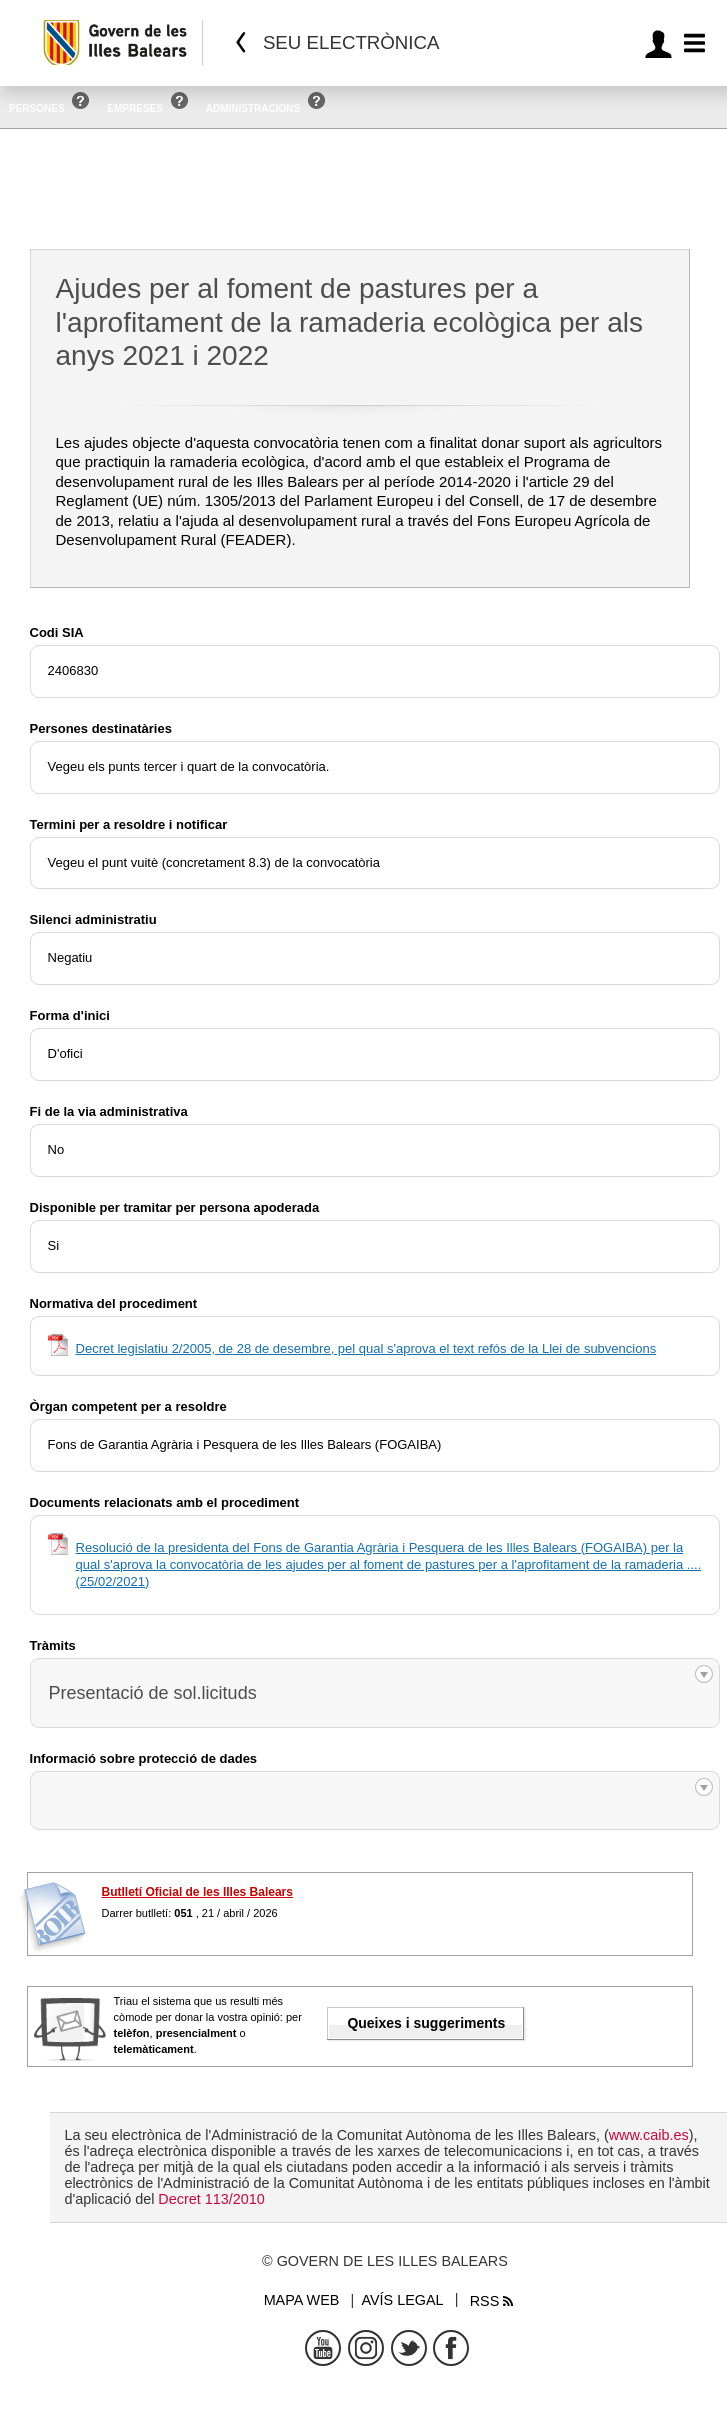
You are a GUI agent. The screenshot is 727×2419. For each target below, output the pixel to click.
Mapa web (302, 2300)
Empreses (135, 108)
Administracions (253, 108)
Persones (37, 108)
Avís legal (402, 2300)
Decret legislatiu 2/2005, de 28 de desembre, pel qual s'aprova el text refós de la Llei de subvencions (366, 1348)
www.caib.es (649, 2135)
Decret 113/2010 (211, 2199)
